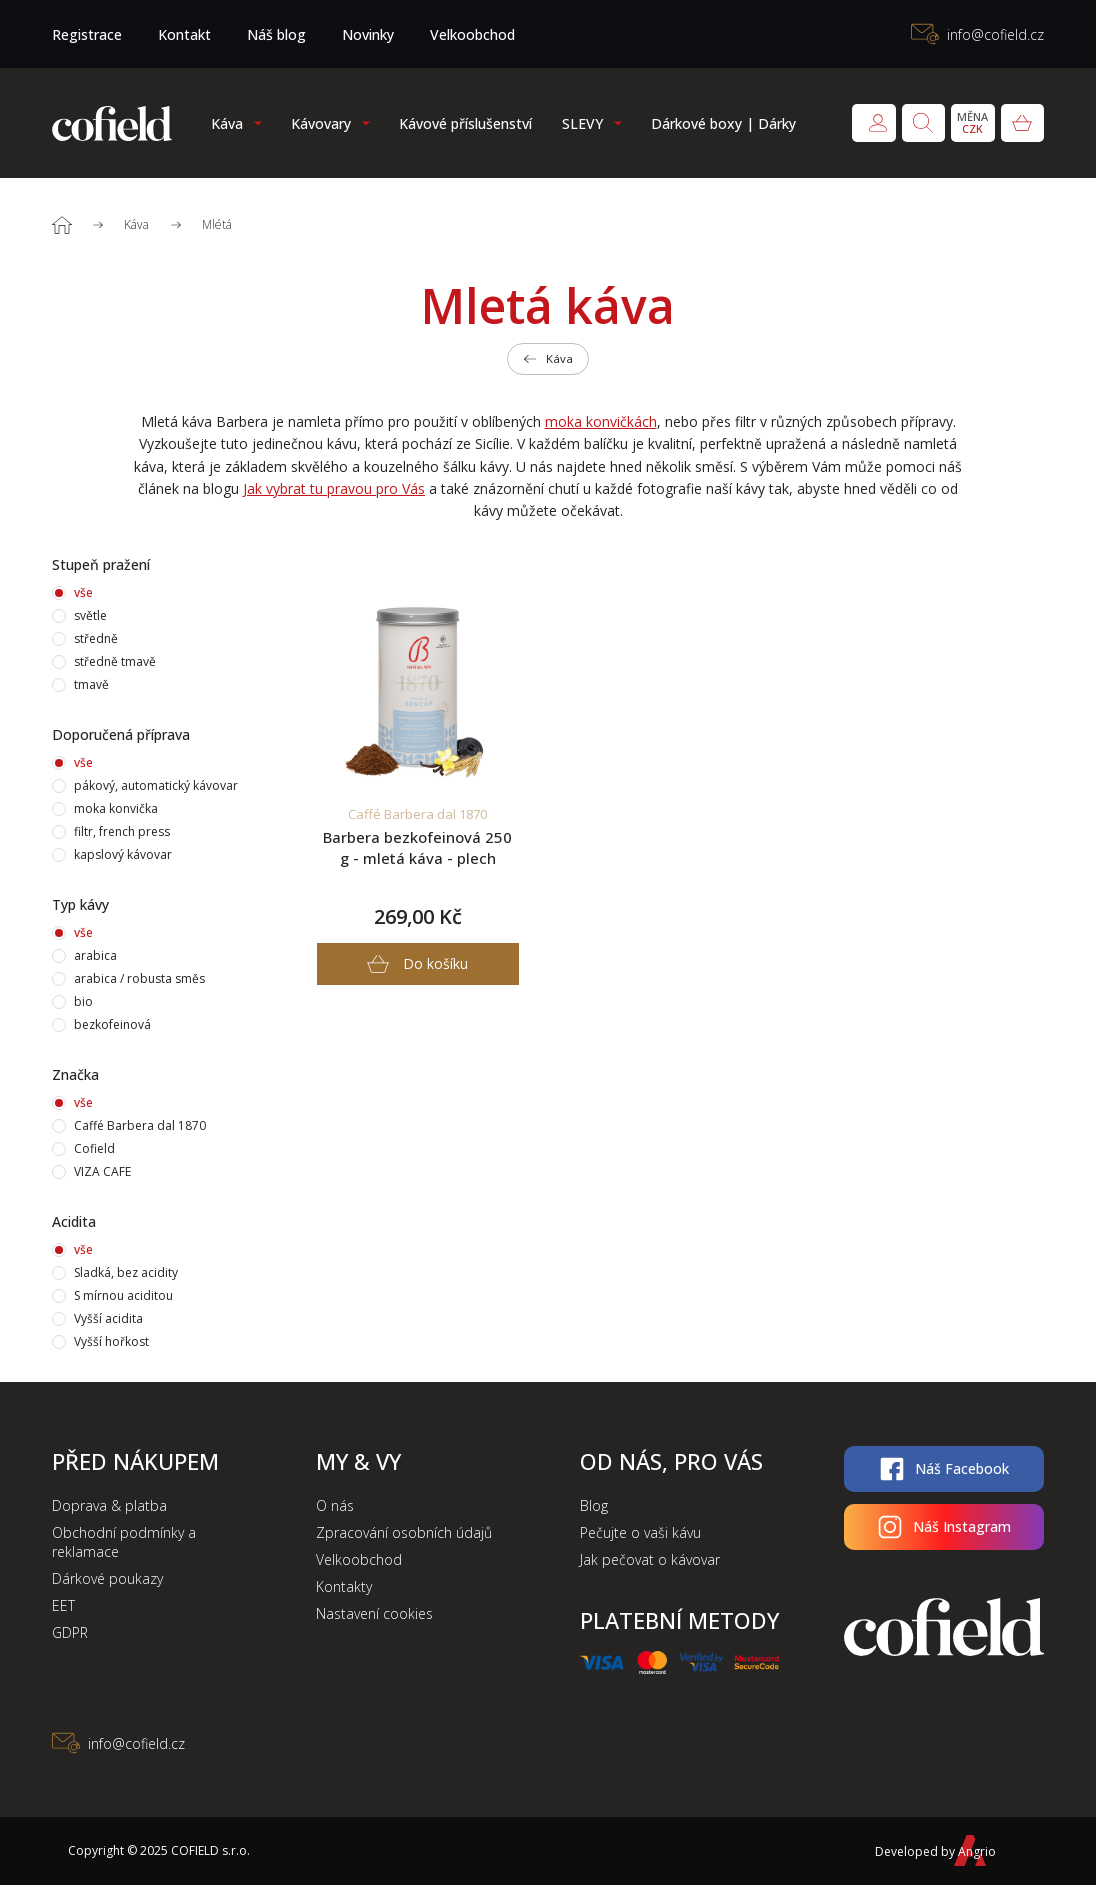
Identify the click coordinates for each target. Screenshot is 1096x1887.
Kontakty (344, 1588)
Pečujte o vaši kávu (640, 1534)
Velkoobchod (472, 34)
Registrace (87, 34)
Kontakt (184, 34)
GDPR (70, 1634)
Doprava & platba (109, 1507)
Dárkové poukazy (107, 1580)
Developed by (929, 1852)
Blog (594, 1507)
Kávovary (321, 123)
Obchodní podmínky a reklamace (124, 1544)
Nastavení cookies (374, 1615)
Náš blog (276, 34)
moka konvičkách (601, 423)
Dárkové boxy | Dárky (723, 123)
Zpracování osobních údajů (404, 1534)
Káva (227, 123)
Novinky (368, 34)
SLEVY (582, 123)
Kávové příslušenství (465, 123)
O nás (335, 1507)
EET (63, 1607)
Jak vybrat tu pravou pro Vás (334, 490)
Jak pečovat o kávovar (650, 1561)
